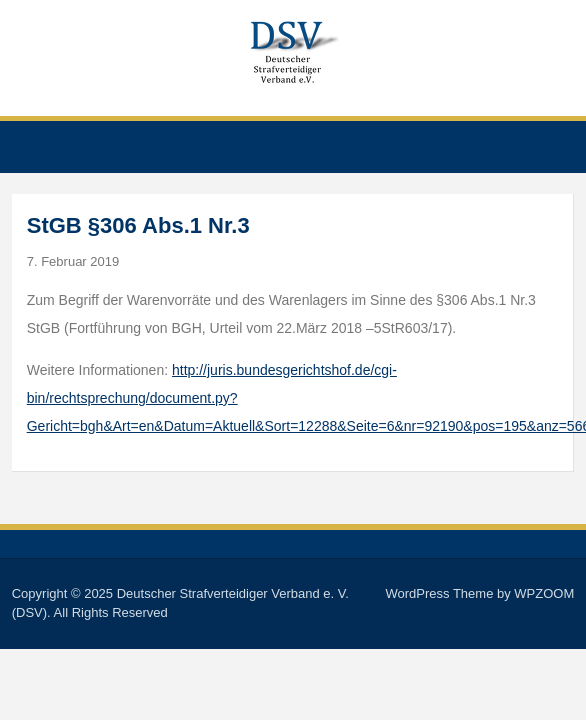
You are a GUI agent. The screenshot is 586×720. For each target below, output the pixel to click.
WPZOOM (544, 593)
